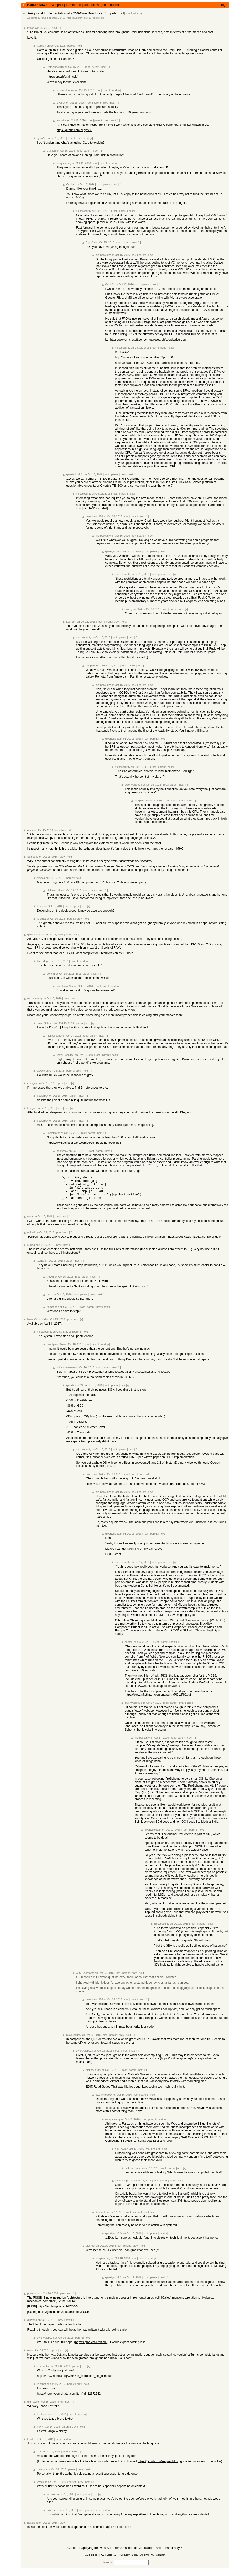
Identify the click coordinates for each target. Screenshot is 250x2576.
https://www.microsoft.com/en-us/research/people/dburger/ (148, 339)
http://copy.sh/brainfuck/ (62, 76)
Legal (135, 2559)
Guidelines (91, 2559)
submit (115, 5)
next (54, 27)
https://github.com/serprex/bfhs (158, 2466)
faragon (31, 1108)
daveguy (42, 2474)
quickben (52, 2515)
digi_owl (120, 2153)
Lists (109, 2559)
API (116, 2559)
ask (86, 5)
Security (125, 2559)
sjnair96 (41, 138)
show (95, 5)
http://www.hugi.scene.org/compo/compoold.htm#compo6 (84, 1142)
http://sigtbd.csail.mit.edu (91, 2347)
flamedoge (43, 961)
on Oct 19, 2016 (132, 2282)
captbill (129, 1647)
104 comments (96, 18)
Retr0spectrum (55, 66)
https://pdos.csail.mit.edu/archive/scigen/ (194, 1242)
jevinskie (62, 120)
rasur (30, 1221)
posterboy (43, 1095)
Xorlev (40, 1265)
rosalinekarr (44, 2371)
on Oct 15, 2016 (57, 18)
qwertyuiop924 (74, 474)
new (51, 5)
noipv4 (31, 1237)
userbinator (53, 1133)
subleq (31, 1249)
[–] (59, 27)
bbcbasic (42, 2419)
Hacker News (37, 5)
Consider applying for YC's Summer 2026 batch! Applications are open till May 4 (125, 2553)
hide (69, 18)
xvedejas (42, 2486)
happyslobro (93, 665)
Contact (160, 2559)
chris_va (32, 1083)
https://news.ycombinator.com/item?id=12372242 (69, 2398)
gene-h (51, 973)
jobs (104, 5)
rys (29, 27)
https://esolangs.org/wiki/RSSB (58, 2311)
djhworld (32, 2325)
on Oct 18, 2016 (113, 2004)
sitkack (41, 877)
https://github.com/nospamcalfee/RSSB (63, 2317)
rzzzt (49, 1299)
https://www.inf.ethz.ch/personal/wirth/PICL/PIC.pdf (158, 1700)
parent (71, 45)
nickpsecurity (64, 163)
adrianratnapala (66, 90)
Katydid (44, 18)
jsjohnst (41, 918)
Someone (33, 856)
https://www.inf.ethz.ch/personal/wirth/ (155, 1691)
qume (30, 830)
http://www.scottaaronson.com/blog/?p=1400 (144, 357)
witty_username (66, 1372)
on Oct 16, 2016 (124, 284)
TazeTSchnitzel (46, 1023)
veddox (51, 2499)
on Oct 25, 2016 (143, 1647)
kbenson (71, 621)
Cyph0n (41, 45)
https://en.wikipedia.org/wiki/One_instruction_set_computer (75, 2381)
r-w (29, 2355)
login (224, 5)
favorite (83, 18)
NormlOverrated (36, 1324)
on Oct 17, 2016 (140, 1567)
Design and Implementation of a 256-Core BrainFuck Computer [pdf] (76, 13)
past (60, 5)
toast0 (30, 2444)
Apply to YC (147, 2559)
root (87, 66)
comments (73, 5)
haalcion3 (33, 2527)
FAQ (101, 2559)
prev (105, 102)
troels (40, 906)
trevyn (50, 1281)
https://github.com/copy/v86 (74, 130)
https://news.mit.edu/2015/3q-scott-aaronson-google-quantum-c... (157, 362)
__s (39, 2456)
